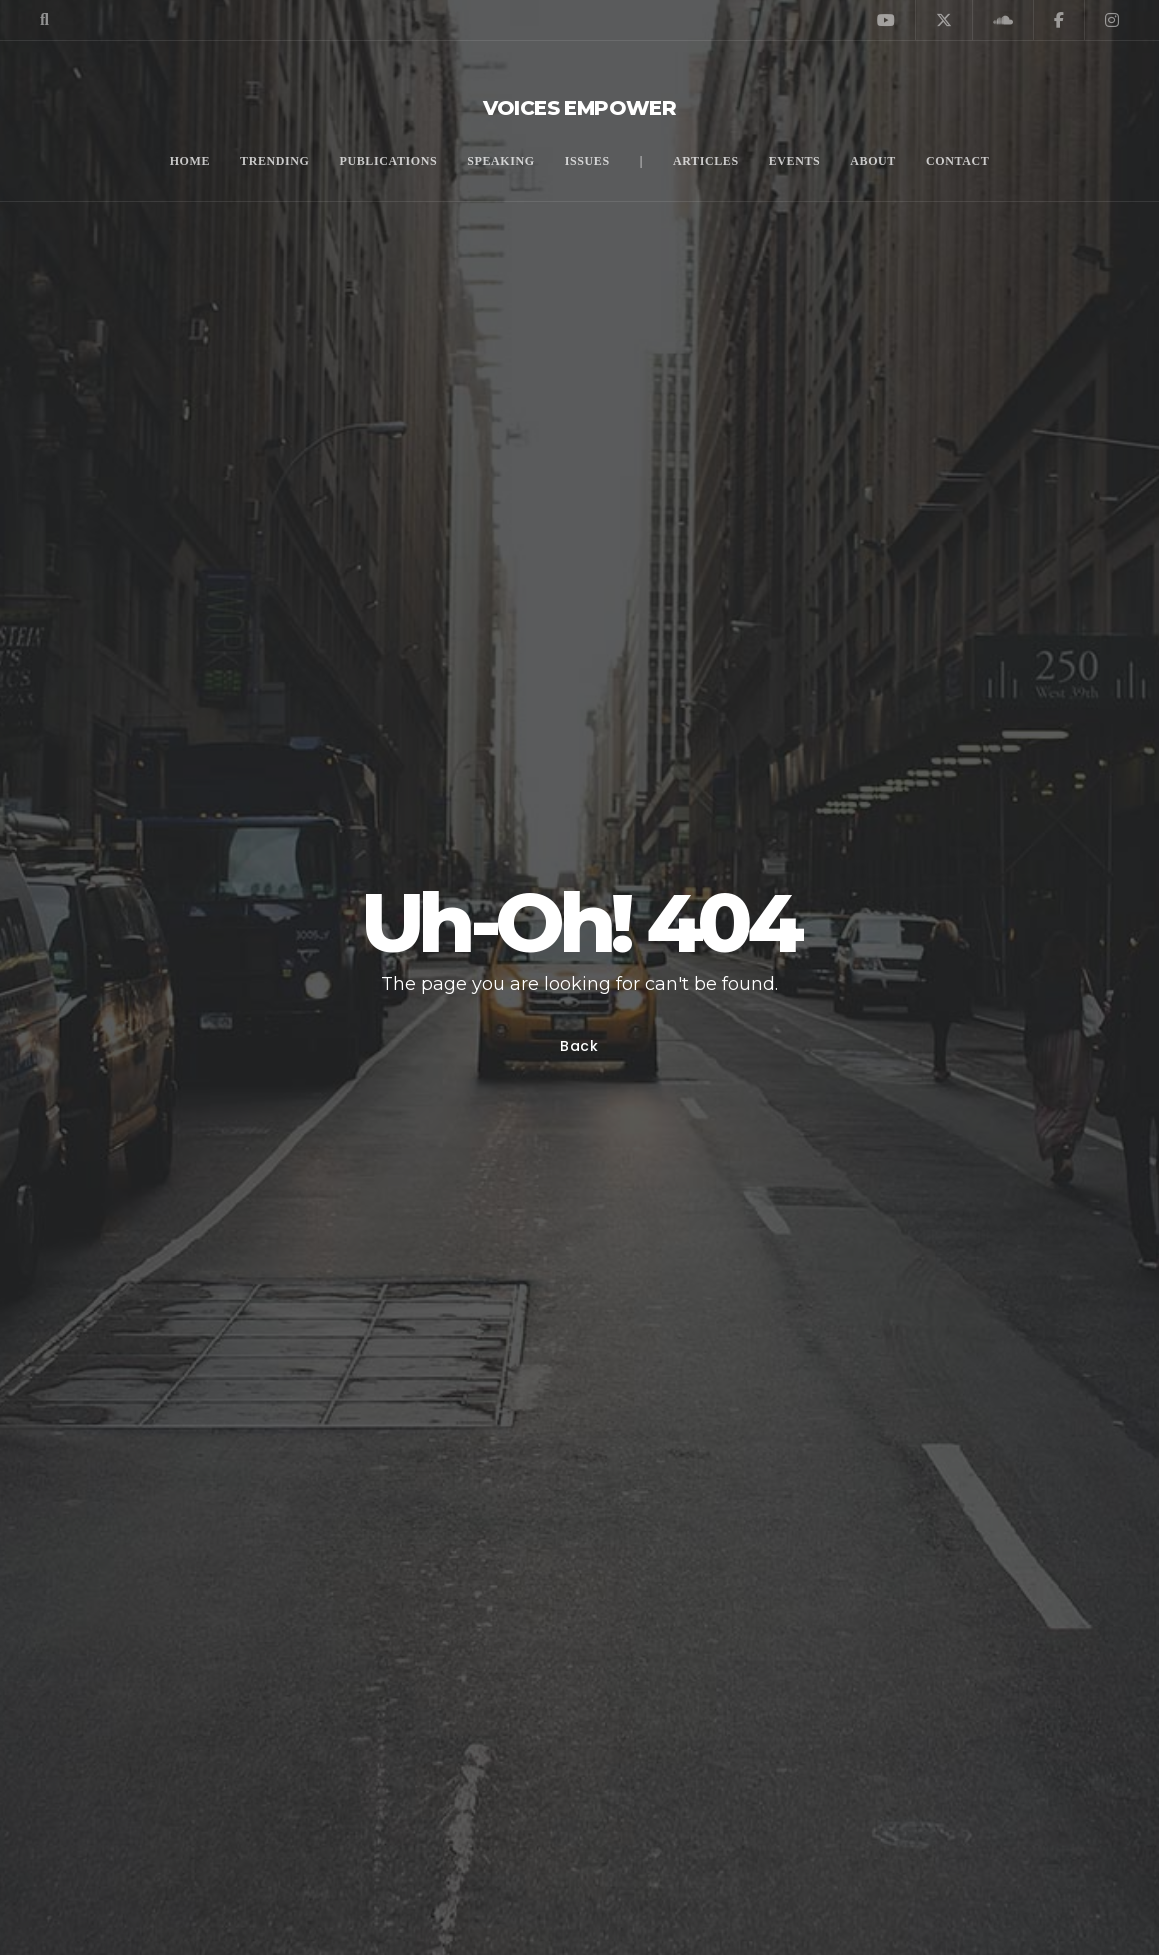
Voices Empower (580, 108)
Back (579, 1046)
